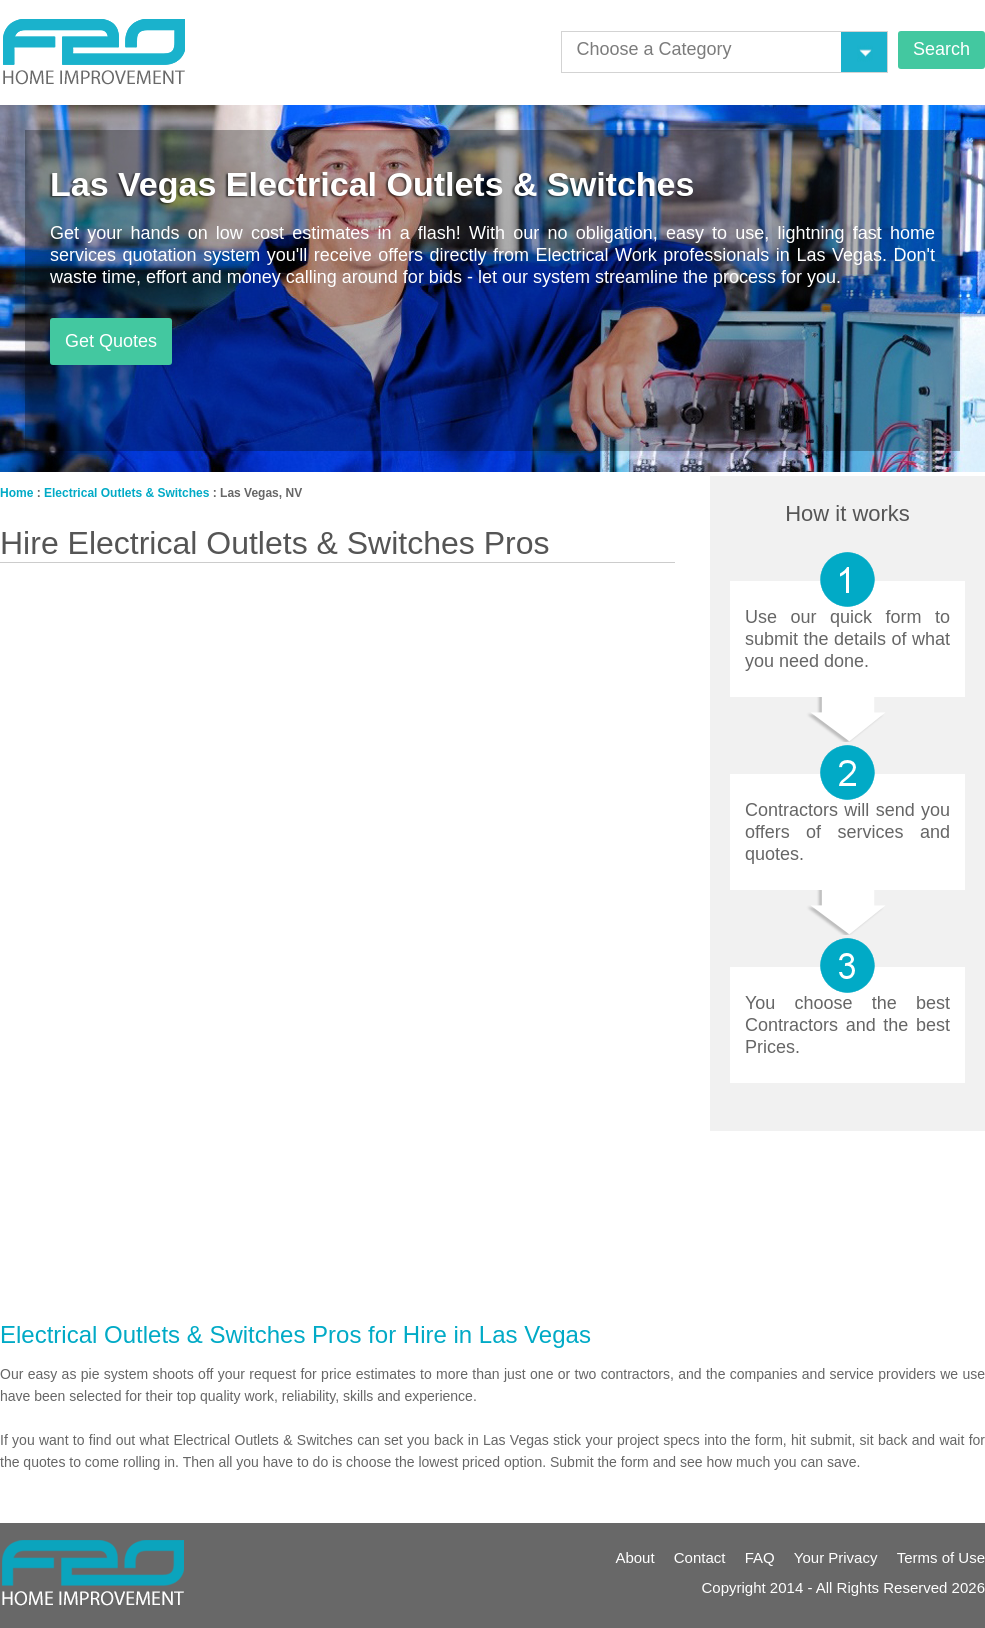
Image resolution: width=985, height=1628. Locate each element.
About (634, 1557)
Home (16, 493)
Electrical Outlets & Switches (126, 493)
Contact (700, 1557)
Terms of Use (941, 1557)
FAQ (760, 1557)
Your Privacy (836, 1557)
